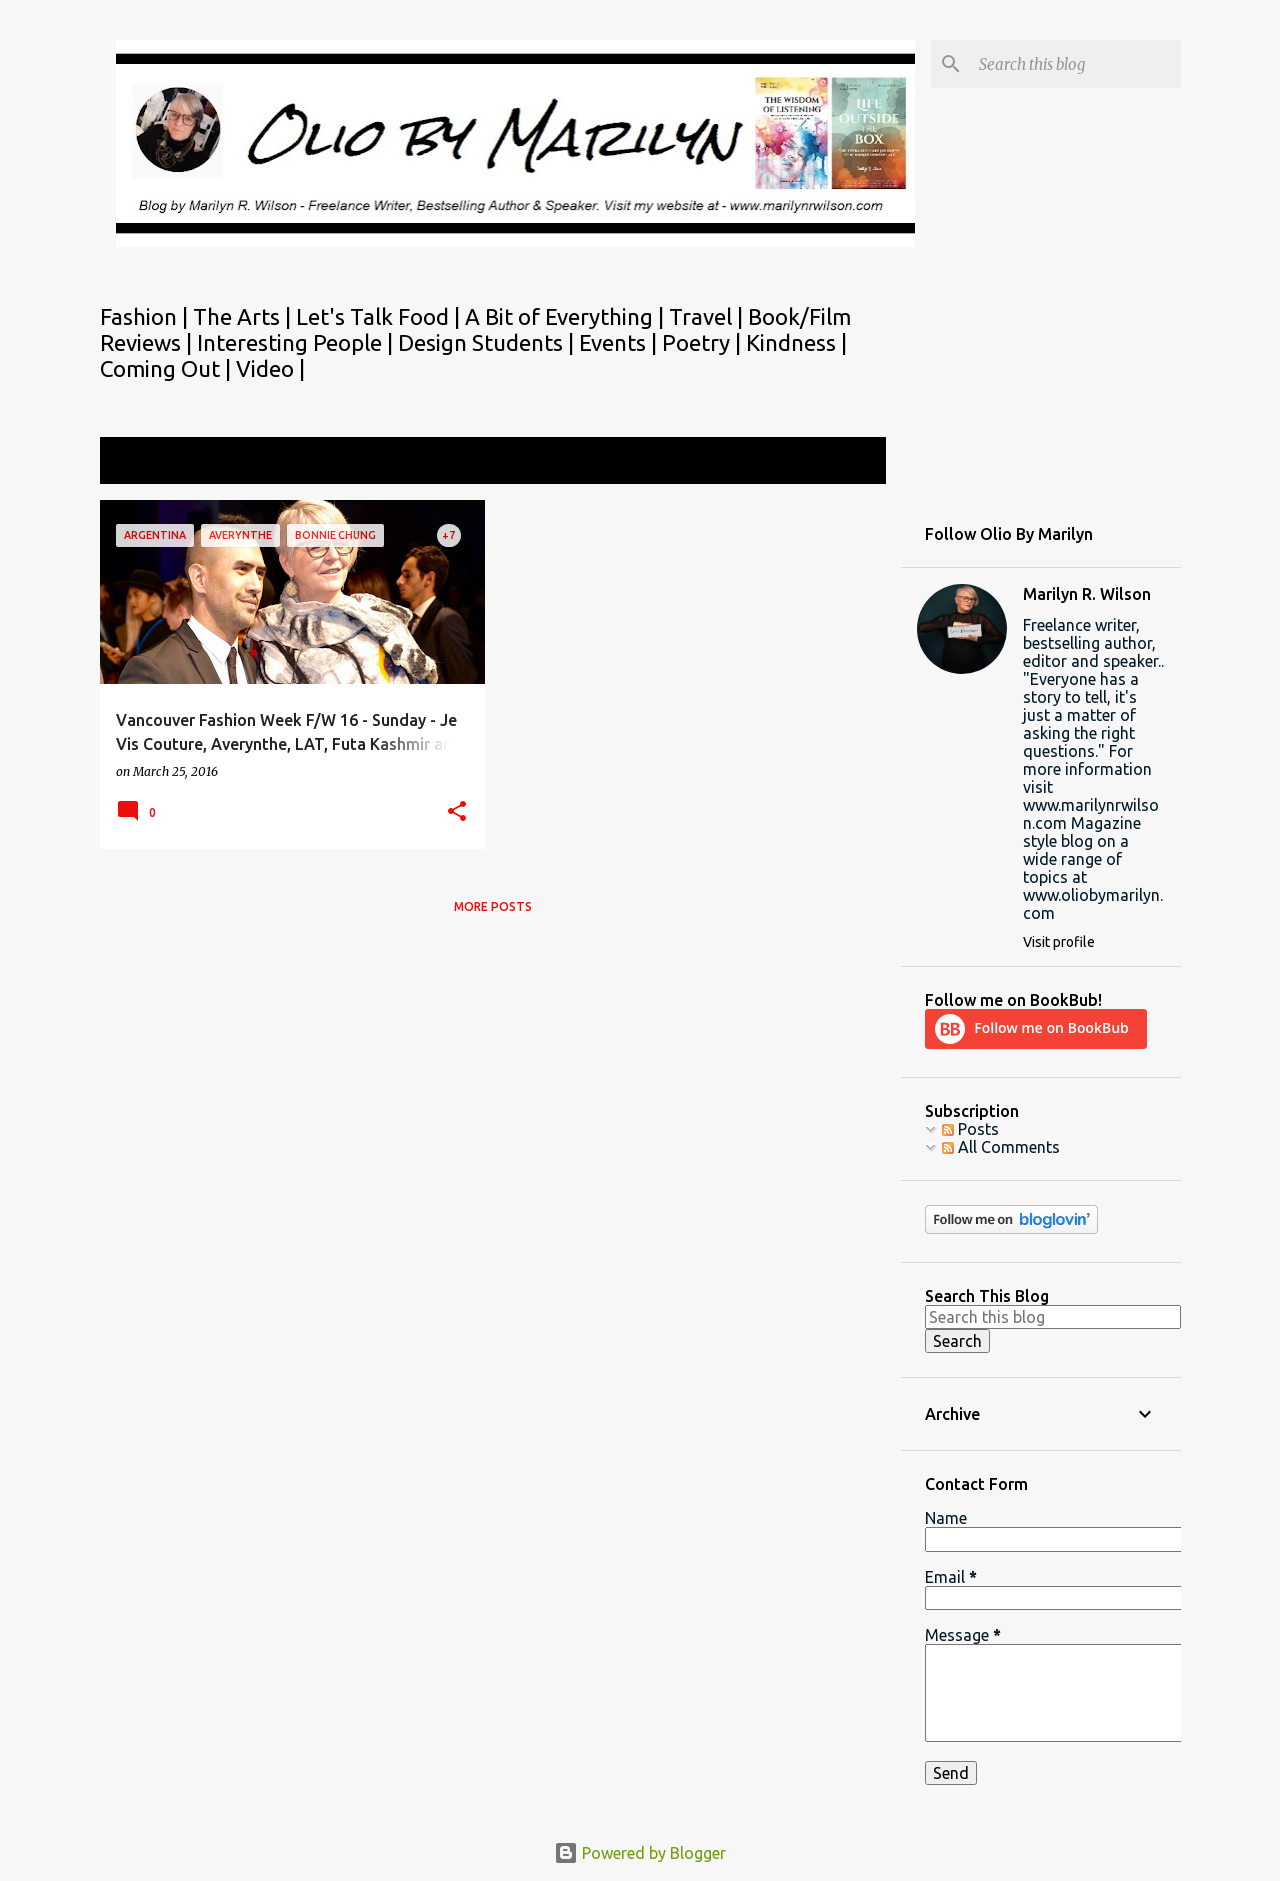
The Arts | (244, 316)
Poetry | (704, 342)
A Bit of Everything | (567, 316)
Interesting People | (297, 342)
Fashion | (146, 316)
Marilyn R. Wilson (1087, 594)
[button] (457, 812)
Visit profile (1059, 942)
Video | (270, 368)
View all (844, 462)
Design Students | (488, 342)
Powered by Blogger (640, 1853)
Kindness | (796, 342)
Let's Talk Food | (380, 316)
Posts (970, 1129)
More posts (493, 906)
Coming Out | (168, 368)
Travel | (708, 316)
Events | (620, 342)
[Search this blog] (1076, 64)
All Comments (1001, 1147)
